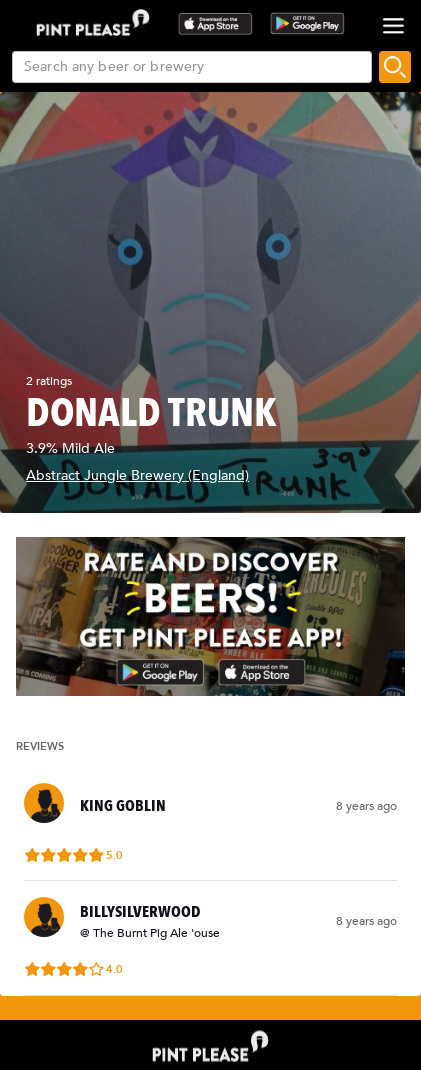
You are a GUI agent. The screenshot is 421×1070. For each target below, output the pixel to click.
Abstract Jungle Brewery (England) (137, 475)
